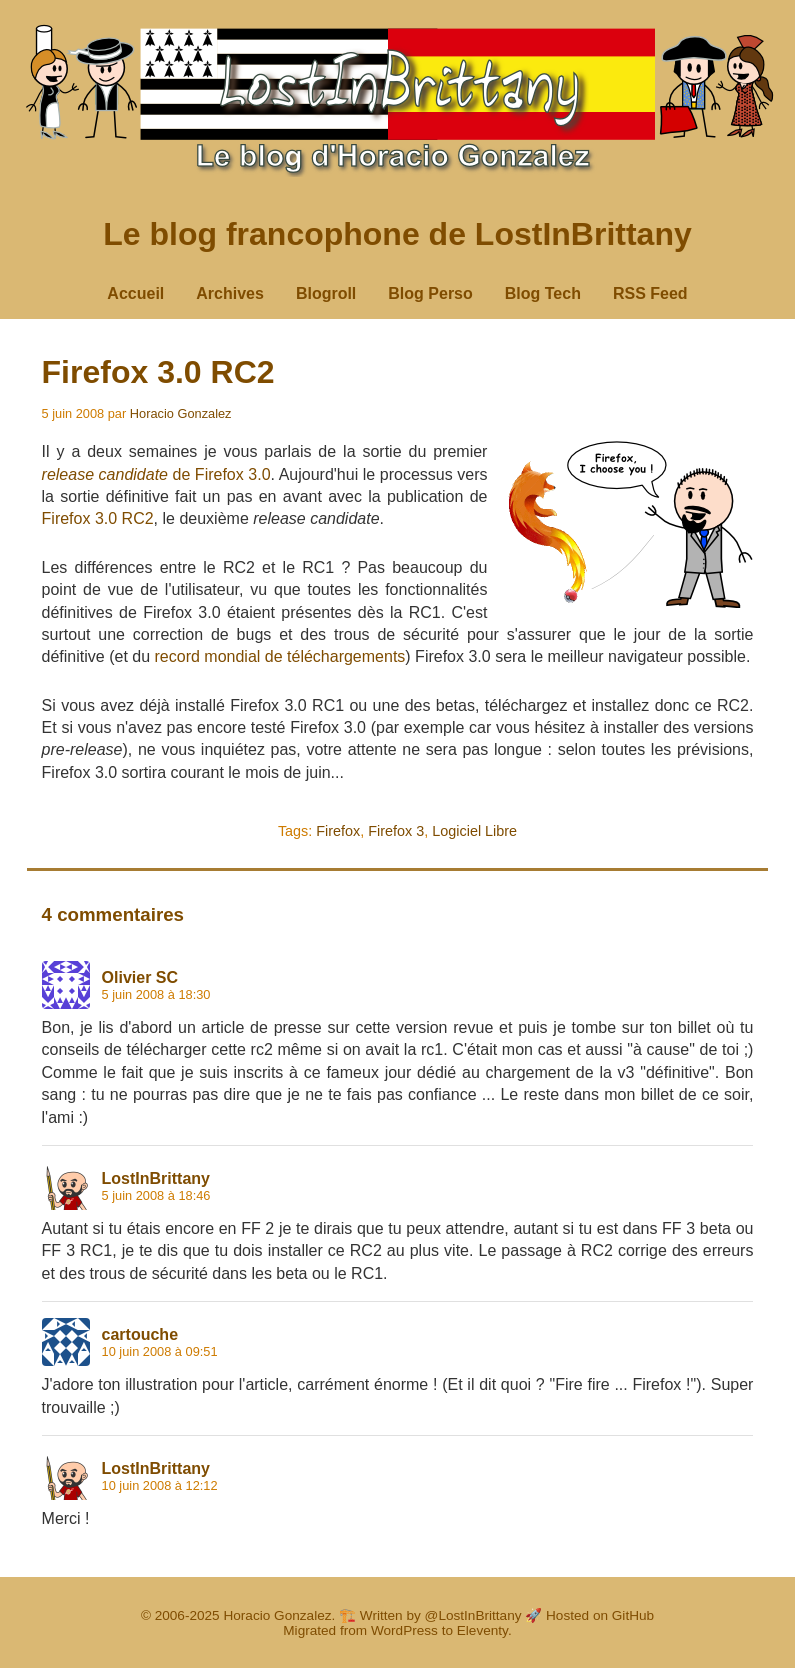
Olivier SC (140, 977)
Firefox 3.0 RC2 (158, 372)
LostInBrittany (156, 1178)
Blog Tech (543, 293)
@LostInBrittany (473, 1615)
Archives (230, 293)
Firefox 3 (396, 831)
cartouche (140, 1334)
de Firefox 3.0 (156, 474)
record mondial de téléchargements (280, 656)
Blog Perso (430, 293)
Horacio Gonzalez (181, 413)
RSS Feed (650, 293)
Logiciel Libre (474, 831)
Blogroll (326, 293)
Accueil (135, 293)
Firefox (338, 831)
